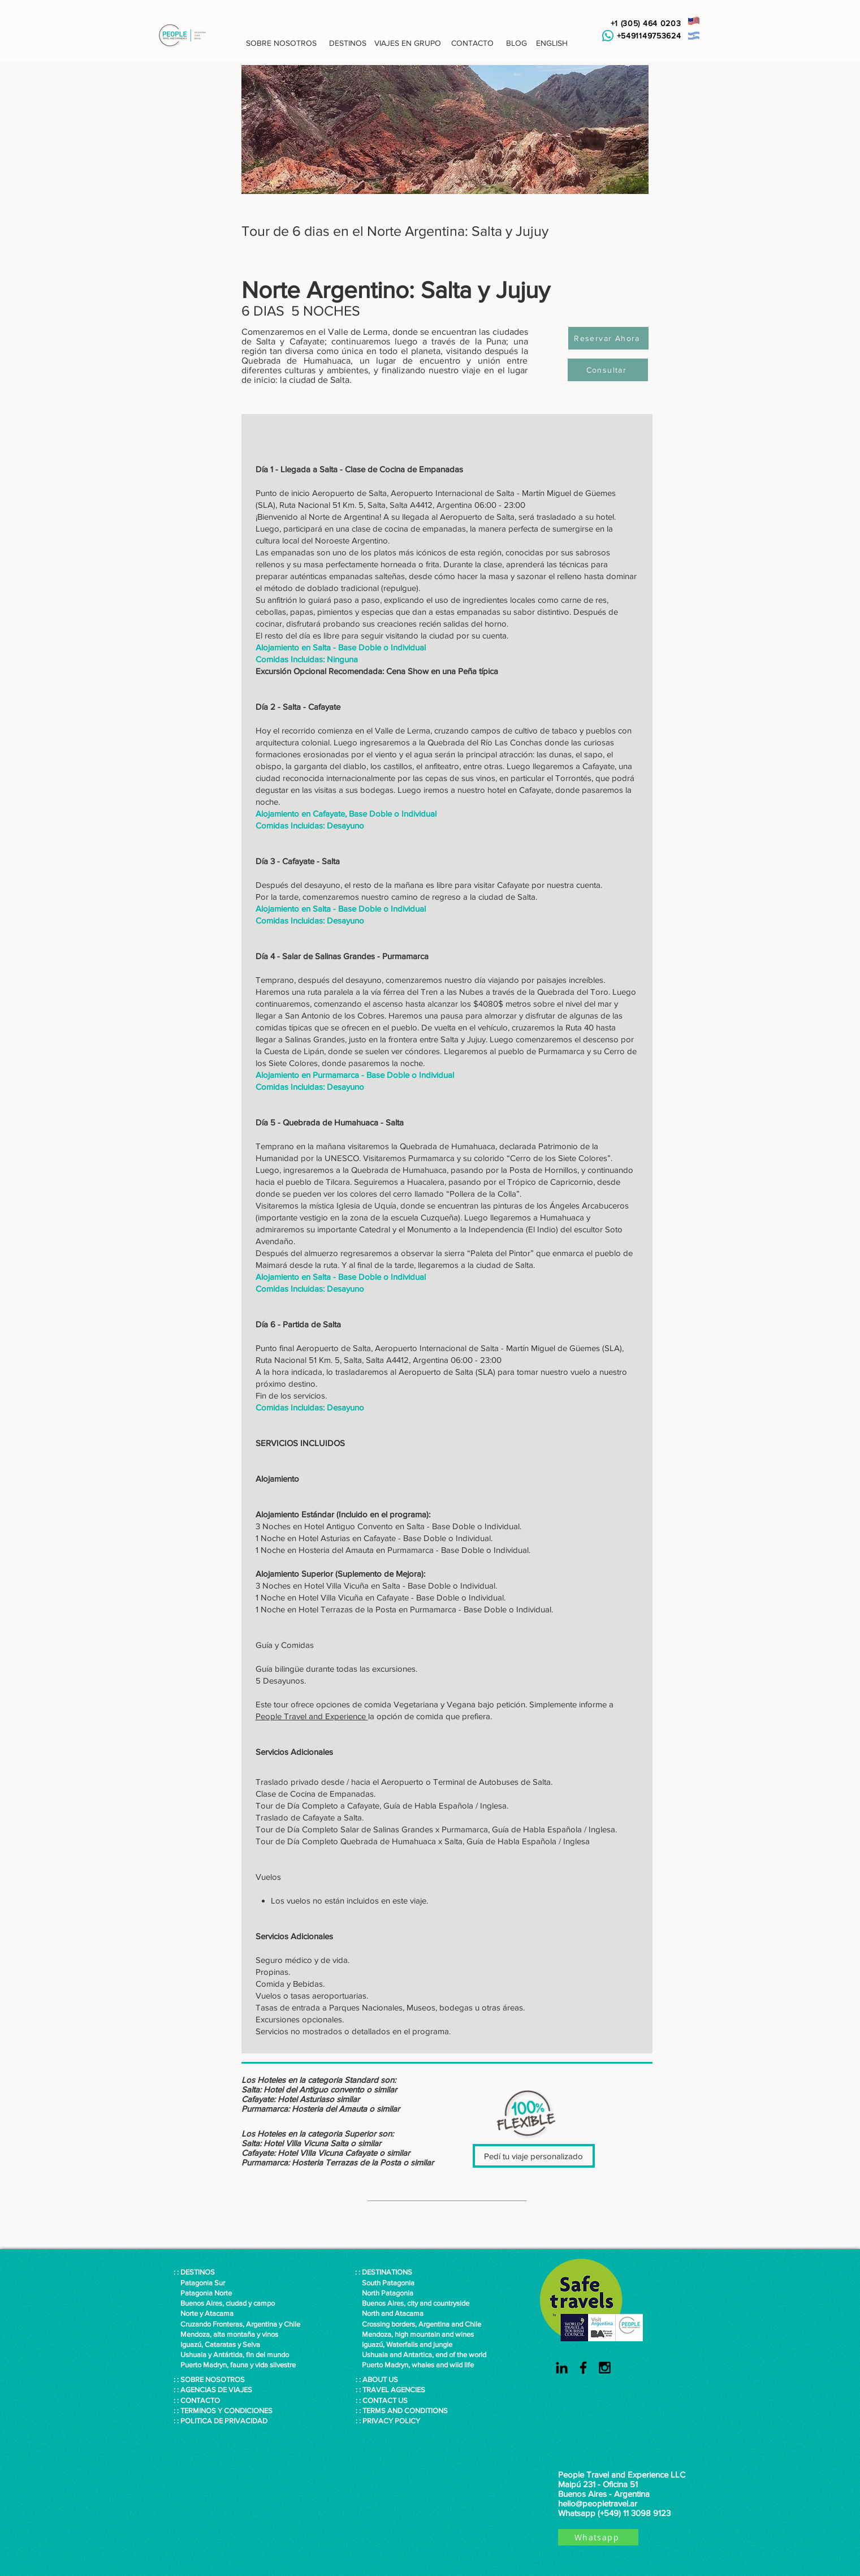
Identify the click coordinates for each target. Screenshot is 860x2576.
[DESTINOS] (348, 43)
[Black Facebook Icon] (583, 2367)
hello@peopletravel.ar (597, 2503)
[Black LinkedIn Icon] (562, 2367)
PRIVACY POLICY (391, 2421)
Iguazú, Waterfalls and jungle (403, 2344)
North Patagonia (384, 2293)
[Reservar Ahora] (608, 338)
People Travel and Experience (312, 1716)
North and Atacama (389, 2313)
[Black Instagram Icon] (605, 2367)
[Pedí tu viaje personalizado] (534, 2156)
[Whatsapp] (598, 2537)
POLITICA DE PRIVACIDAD (223, 2421)
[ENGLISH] (551, 43)
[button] (281, 43)
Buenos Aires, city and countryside (412, 2303)
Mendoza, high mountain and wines (414, 2334)
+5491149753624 (646, 35)
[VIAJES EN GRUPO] (407, 43)
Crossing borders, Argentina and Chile (421, 2324)
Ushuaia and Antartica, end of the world (420, 2354)
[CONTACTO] (473, 43)
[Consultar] (608, 370)
